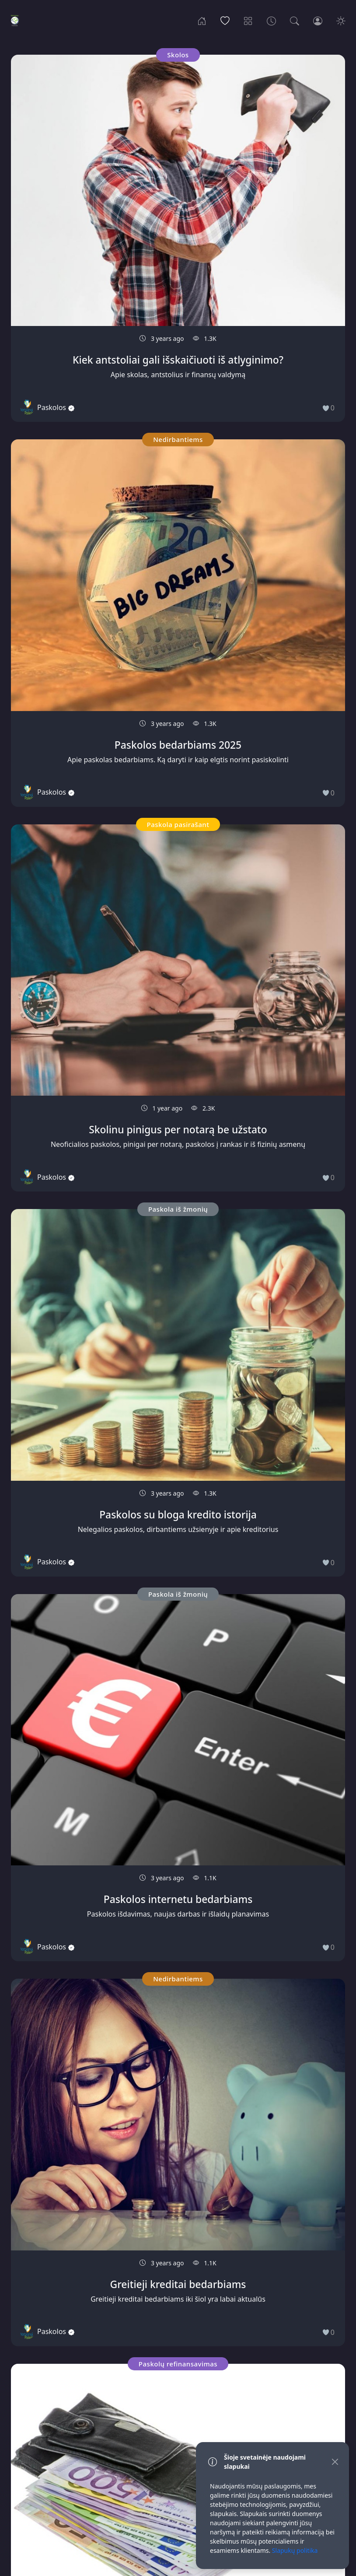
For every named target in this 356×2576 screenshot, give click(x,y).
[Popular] (225, 20)
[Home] (202, 20)
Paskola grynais (289, 1772)
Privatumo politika (115, 2532)
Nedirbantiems (67, 1012)
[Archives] (271, 20)
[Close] (335, 2462)
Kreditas (66, 1915)
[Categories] (248, 20)
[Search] (294, 20)
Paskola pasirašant (178, 1477)
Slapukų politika (180, 2532)
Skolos (66, 54)
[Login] (318, 20)
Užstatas (289, 2223)
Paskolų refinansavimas (66, 541)
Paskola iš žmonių (66, 290)
